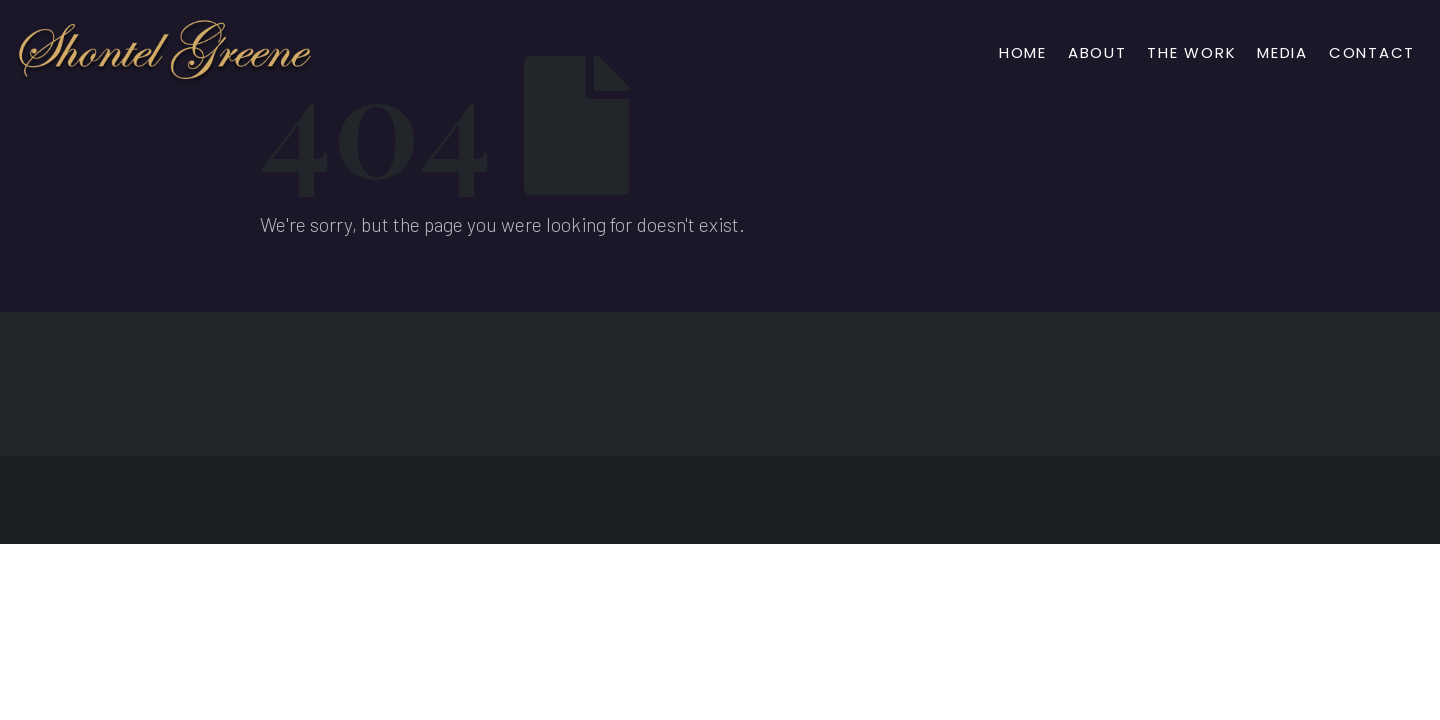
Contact (1372, 52)
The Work (1191, 52)
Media (1282, 52)
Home (1023, 52)
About (1097, 52)
